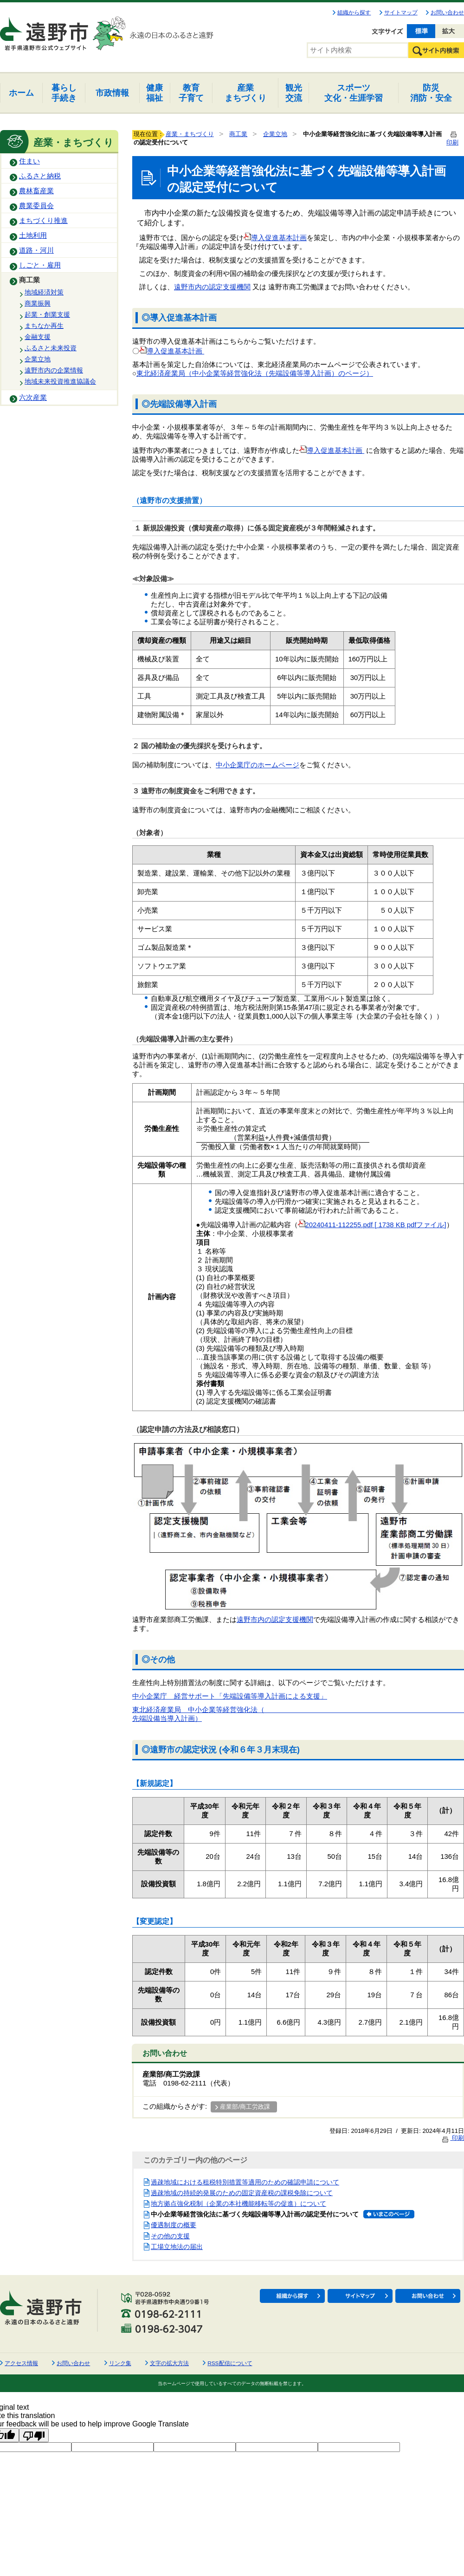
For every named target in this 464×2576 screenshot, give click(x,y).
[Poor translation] (34, 2435)
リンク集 (120, 2363)
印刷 (452, 2137)
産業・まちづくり (190, 134)
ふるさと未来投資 (51, 348)
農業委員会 (36, 205)
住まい (29, 161)
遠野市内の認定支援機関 (212, 287)
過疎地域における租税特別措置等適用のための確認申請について (245, 2182)
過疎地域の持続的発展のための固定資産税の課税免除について (242, 2193)
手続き (64, 93)
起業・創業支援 (47, 314)
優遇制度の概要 (173, 2225)
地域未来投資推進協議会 (60, 381)
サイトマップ (401, 12)
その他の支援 (170, 2236)
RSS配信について (229, 2363)
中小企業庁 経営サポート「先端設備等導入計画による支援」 (229, 1696)
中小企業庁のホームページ (257, 765)
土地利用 (33, 235)
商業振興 (38, 303)
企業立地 (38, 359)
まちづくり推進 (43, 220)
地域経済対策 (44, 292)
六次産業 (33, 397)
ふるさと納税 (40, 176)
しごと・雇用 (40, 265)
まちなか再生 (44, 325)
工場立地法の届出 (177, 2246)
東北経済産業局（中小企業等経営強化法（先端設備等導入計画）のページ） (254, 373)
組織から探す (354, 12)
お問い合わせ (447, 12)
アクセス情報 (21, 2363)
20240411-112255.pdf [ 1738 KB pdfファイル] (372, 1225)
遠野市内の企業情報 (54, 370)
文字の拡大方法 (169, 2363)
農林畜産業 (36, 191)
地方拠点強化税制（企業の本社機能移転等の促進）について (238, 2203)
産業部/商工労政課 (245, 2106)
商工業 (29, 280)
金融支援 (38, 336)
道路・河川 (36, 250)
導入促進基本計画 (275, 238)
